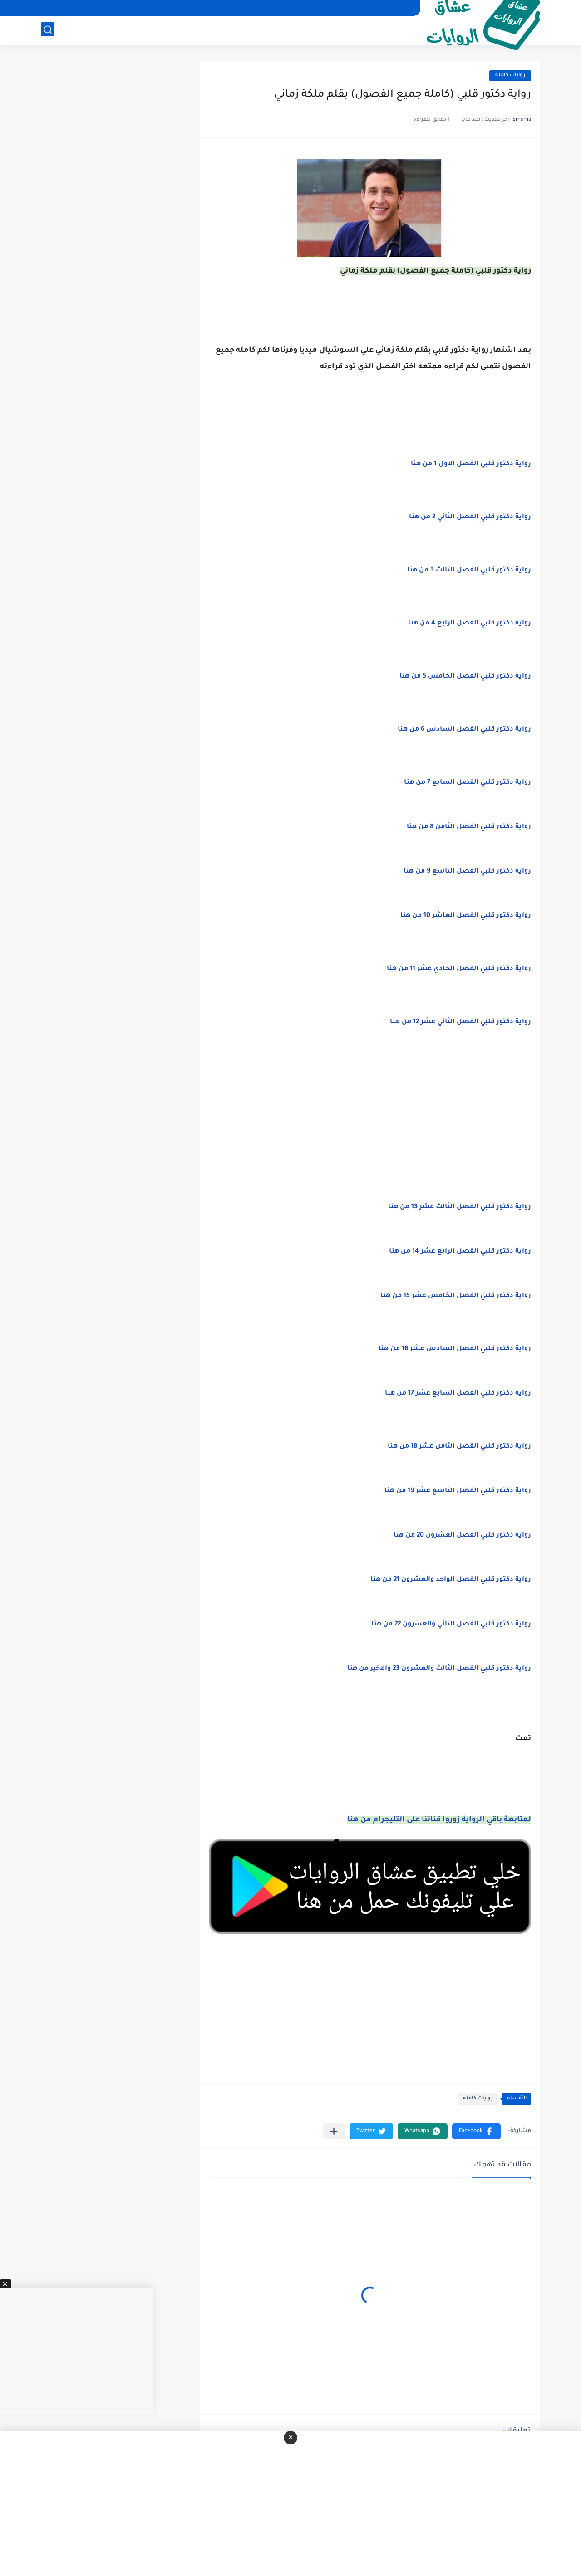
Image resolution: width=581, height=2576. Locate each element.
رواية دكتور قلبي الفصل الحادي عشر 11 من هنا (459, 969)
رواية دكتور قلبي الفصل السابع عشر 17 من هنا (458, 1393)
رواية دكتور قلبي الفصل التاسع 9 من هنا (467, 871)
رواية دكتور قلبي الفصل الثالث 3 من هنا (469, 570)
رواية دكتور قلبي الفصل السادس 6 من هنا (464, 729)
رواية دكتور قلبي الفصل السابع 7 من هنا (467, 782)
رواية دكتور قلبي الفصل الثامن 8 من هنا (469, 827)
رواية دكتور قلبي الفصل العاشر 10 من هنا (465, 916)
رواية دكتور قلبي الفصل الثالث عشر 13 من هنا (459, 1207)
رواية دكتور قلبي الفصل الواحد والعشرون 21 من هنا (450, 1580)
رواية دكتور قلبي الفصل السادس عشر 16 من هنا (455, 1349)
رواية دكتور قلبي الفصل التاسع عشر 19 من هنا (457, 1491)
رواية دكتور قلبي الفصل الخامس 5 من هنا (465, 676)
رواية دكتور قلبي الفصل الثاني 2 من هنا (470, 517)
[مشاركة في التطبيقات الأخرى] (334, 2131)
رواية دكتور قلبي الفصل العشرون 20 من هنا (462, 1535)
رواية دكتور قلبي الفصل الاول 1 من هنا (471, 464)
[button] (476, 2131)
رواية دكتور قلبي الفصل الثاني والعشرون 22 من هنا (451, 1624)
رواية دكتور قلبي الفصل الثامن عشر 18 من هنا (459, 1446)
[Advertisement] (370, 1128)
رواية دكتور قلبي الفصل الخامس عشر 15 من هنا (455, 1296)
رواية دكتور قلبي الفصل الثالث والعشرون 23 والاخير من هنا (439, 1669)
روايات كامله (510, 75)
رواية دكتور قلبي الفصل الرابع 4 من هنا (469, 623)
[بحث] (47, 30)
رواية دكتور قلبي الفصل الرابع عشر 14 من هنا (460, 1251)
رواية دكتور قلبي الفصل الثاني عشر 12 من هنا (460, 1022)
